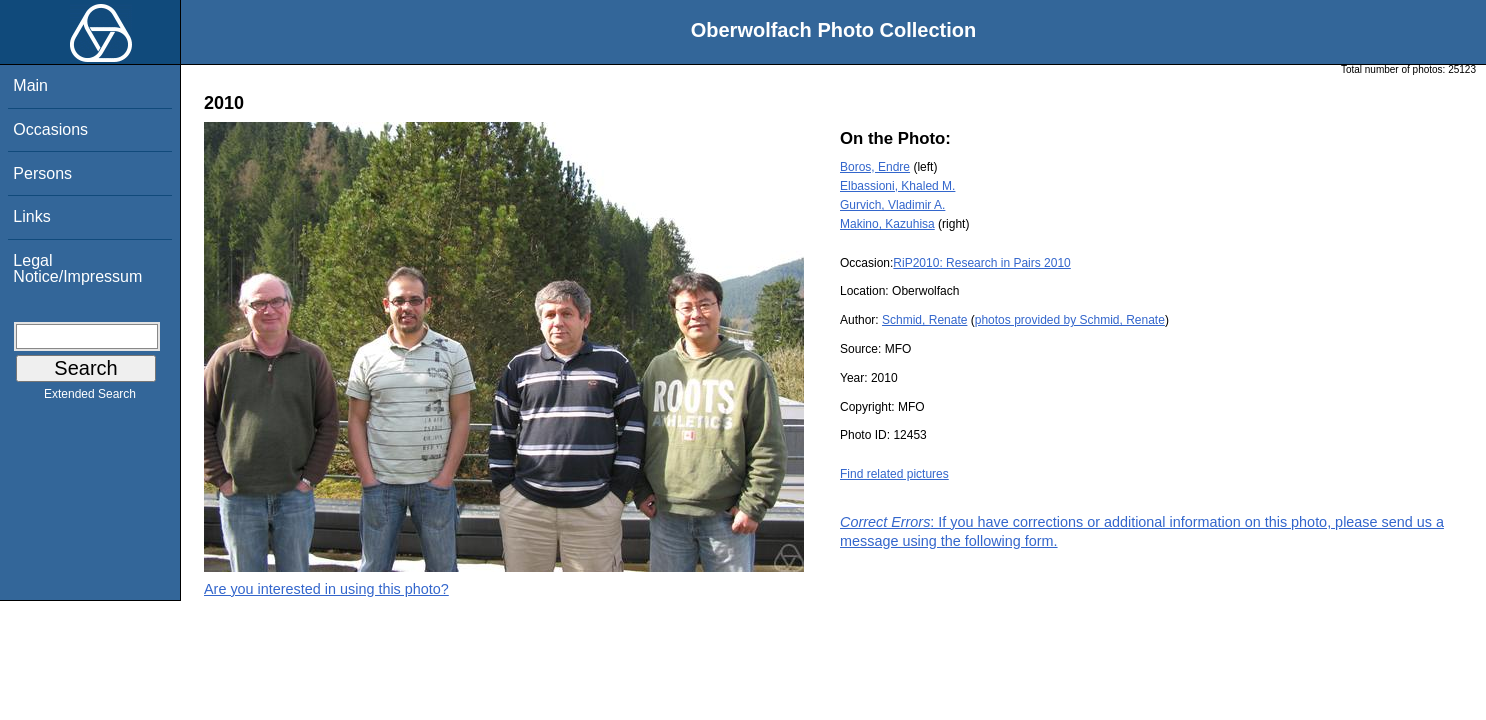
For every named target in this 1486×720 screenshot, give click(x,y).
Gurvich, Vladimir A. (892, 205)
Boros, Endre (875, 167)
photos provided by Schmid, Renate (1070, 320)
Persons (42, 173)
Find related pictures (894, 474)
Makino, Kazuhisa (887, 224)
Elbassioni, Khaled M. (897, 186)
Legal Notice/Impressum (77, 268)
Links (31, 216)
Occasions (50, 129)
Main (30, 85)
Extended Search (90, 398)
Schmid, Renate (924, 320)
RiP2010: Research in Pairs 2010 (981, 263)
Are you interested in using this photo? (326, 589)
